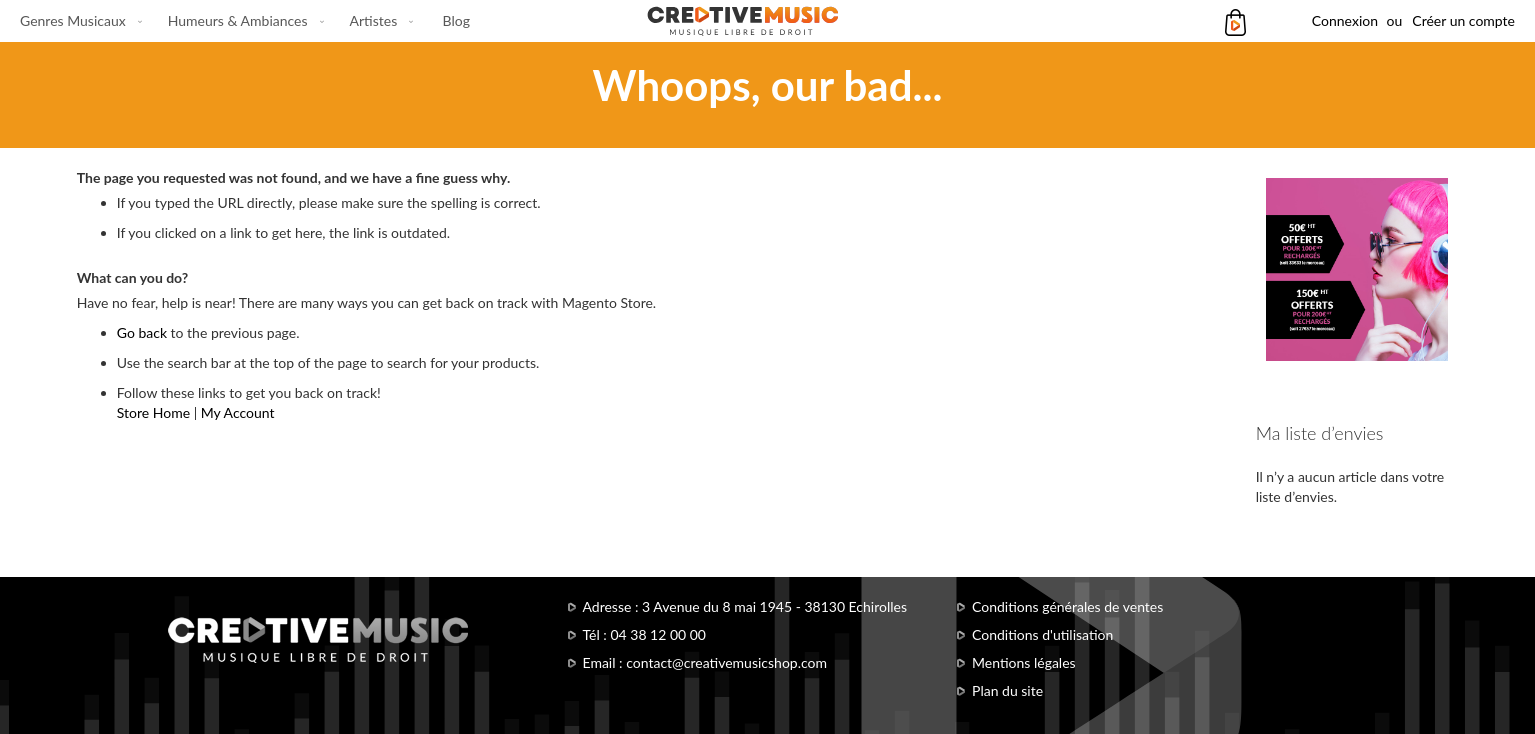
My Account (238, 412)
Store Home (153, 412)
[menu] (245, 21)
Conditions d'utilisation (1042, 634)
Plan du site (1007, 690)
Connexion (1345, 20)
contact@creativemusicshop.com (726, 662)
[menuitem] (77, 21)
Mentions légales (1024, 662)
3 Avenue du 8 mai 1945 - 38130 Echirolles (774, 606)
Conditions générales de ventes (1067, 606)
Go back (142, 332)
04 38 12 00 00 (658, 634)
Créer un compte (1463, 20)
